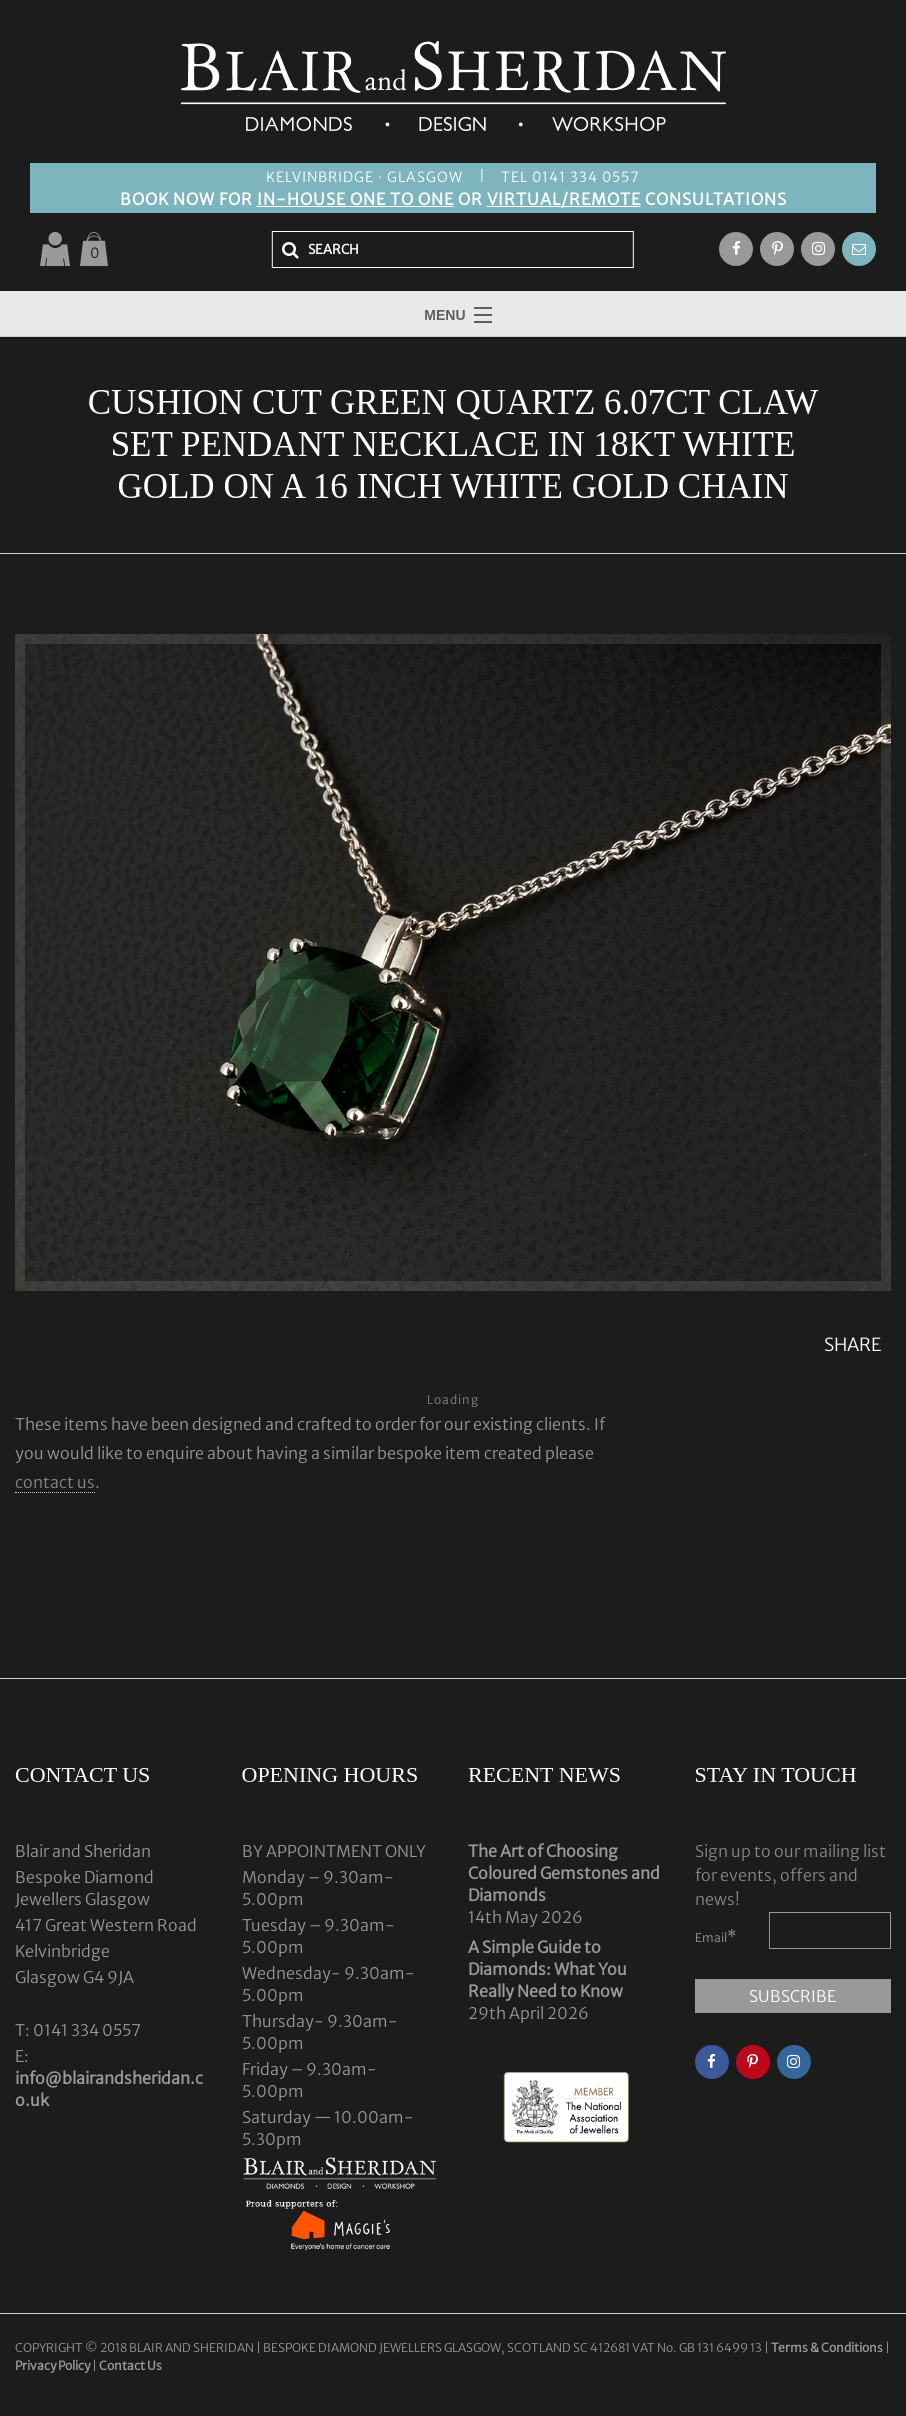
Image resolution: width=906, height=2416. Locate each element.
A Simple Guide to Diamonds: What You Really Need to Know (547, 1969)
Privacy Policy (52, 2365)
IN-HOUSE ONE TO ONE (355, 199)
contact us (55, 1482)
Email (716, 1936)
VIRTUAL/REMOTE (564, 199)
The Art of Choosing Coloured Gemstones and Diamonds (564, 1873)
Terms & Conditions (828, 2347)
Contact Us (130, 2365)
